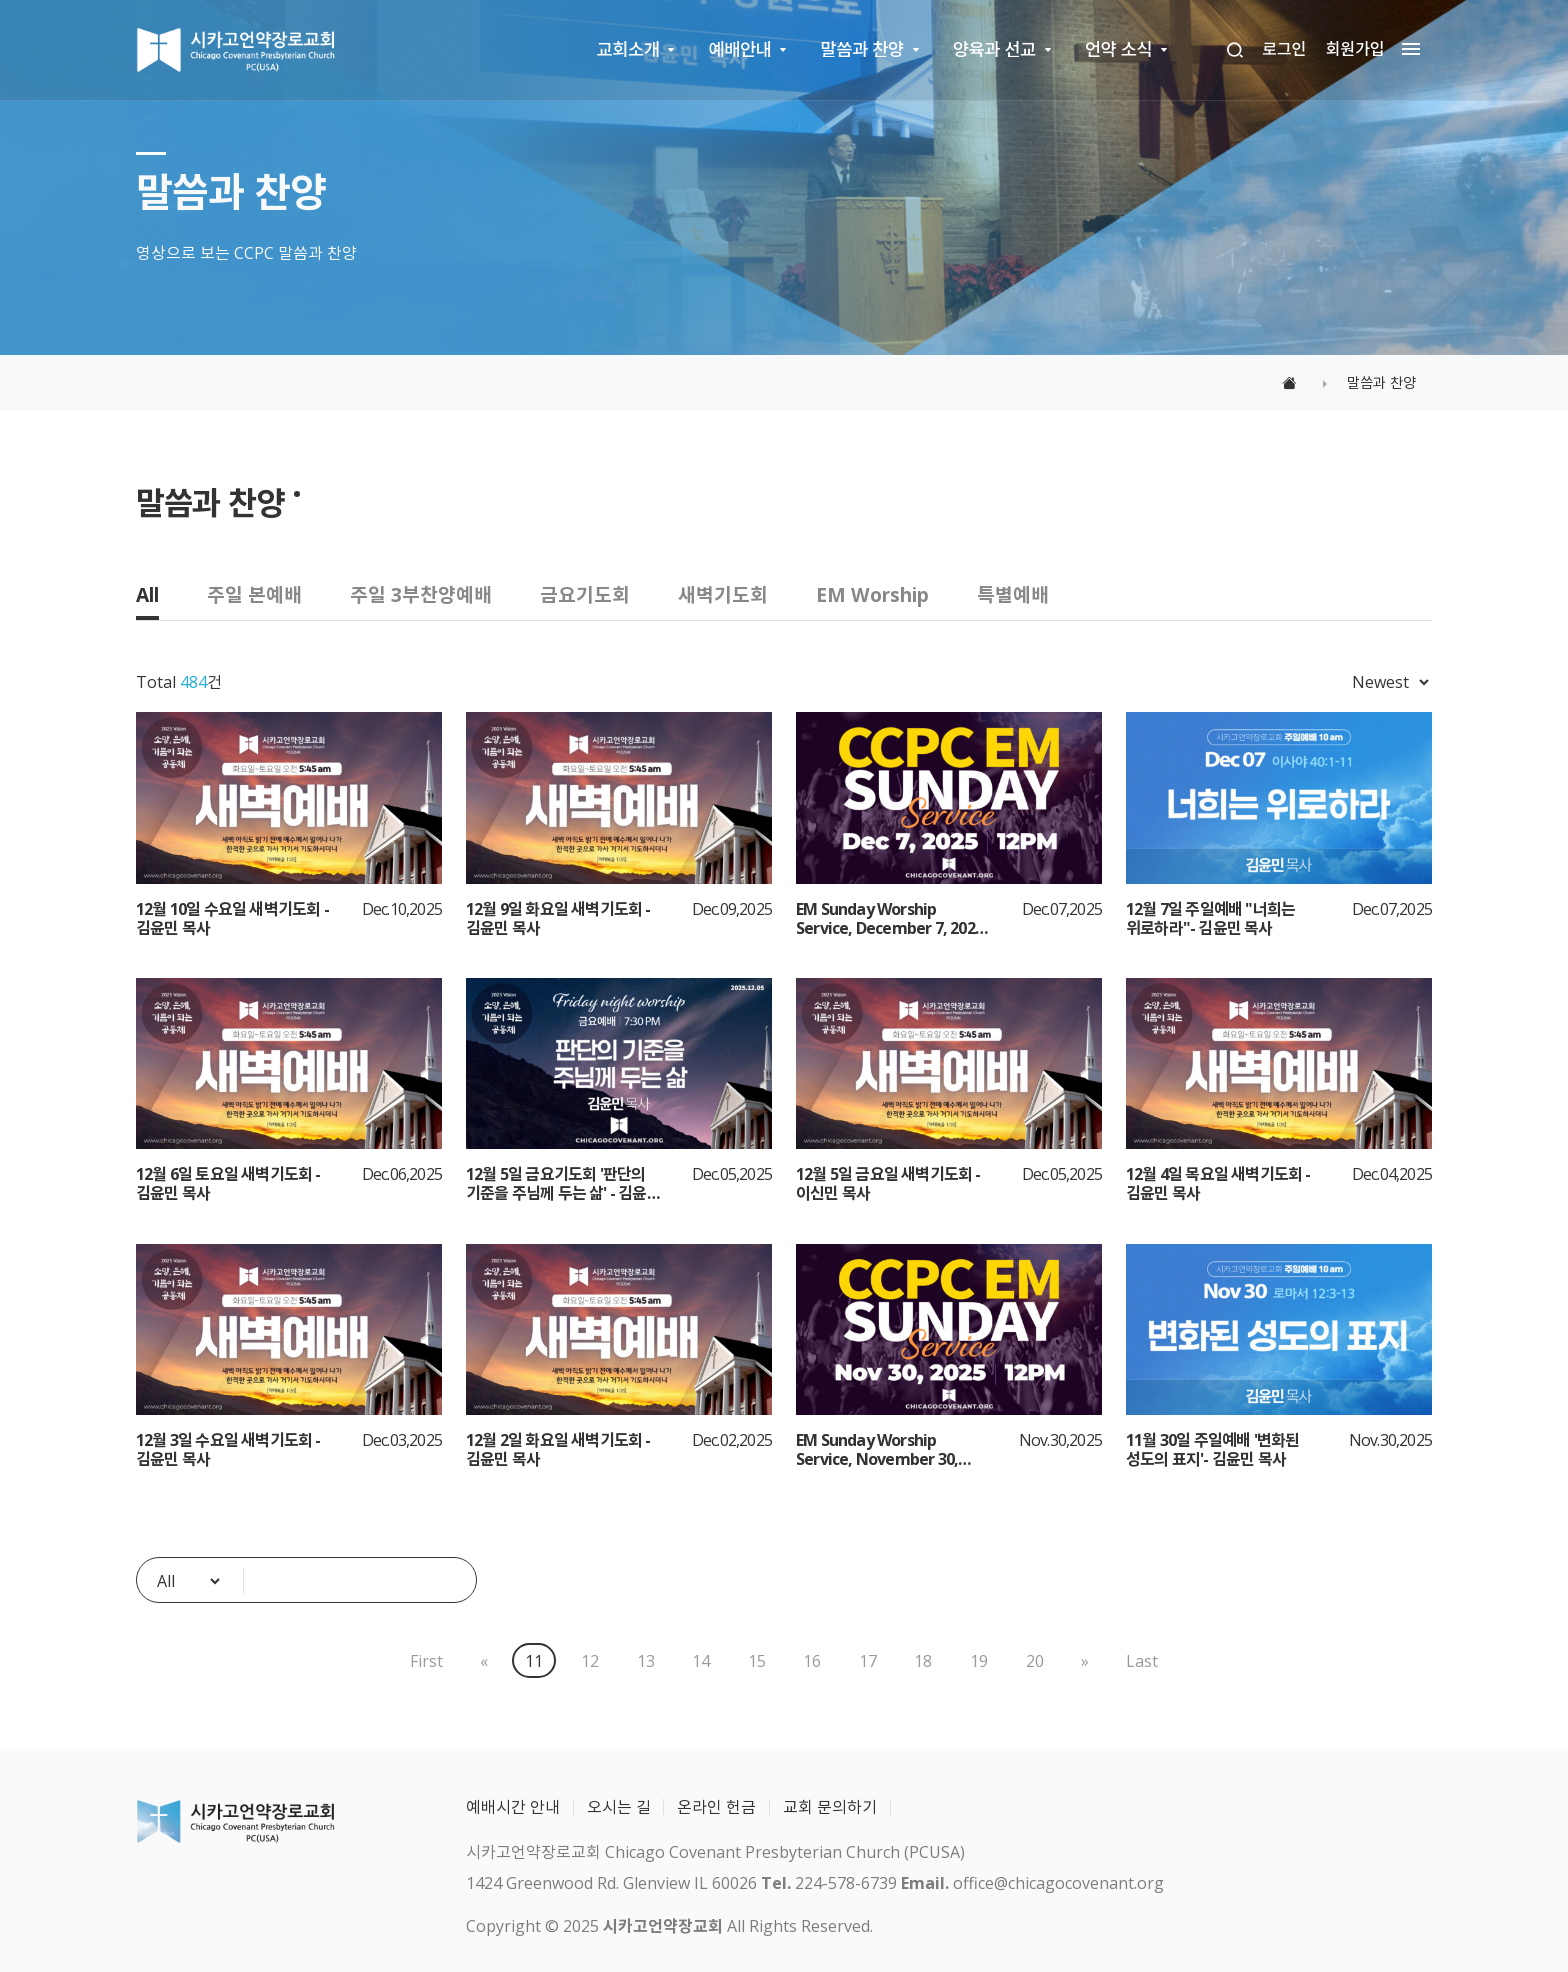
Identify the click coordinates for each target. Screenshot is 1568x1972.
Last (1143, 1661)
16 (812, 1661)
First (425, 1661)
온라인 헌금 (716, 1807)
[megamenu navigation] (1406, 49)
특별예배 (1013, 594)
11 (534, 1661)
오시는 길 (619, 1807)
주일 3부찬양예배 (421, 594)
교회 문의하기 (830, 1807)
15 (757, 1661)
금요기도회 (585, 594)
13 (646, 1661)
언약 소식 (1118, 49)
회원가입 (1355, 49)
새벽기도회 (723, 594)
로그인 (1284, 49)
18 (923, 1661)
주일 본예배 (254, 594)
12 (590, 1661)
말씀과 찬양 (862, 49)
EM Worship (872, 594)
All (147, 594)
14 (701, 1661)
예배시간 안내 (513, 1807)
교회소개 (628, 49)
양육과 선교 (994, 49)
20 (1035, 1661)
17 (868, 1661)
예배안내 (740, 49)
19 (979, 1661)
